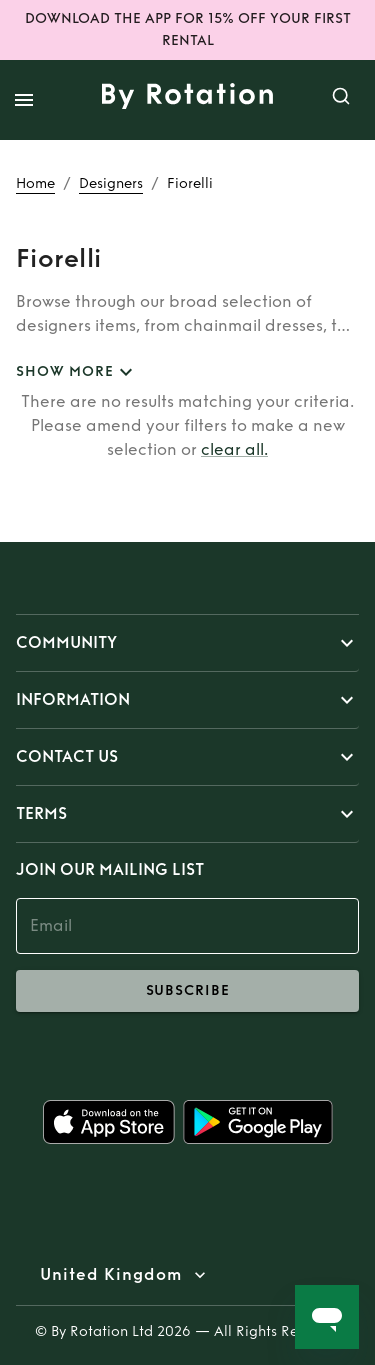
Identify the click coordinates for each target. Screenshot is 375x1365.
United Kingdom (111, 1275)
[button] (187, 643)
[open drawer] (24, 100)
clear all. (234, 449)
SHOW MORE (77, 372)
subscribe (187, 991)
